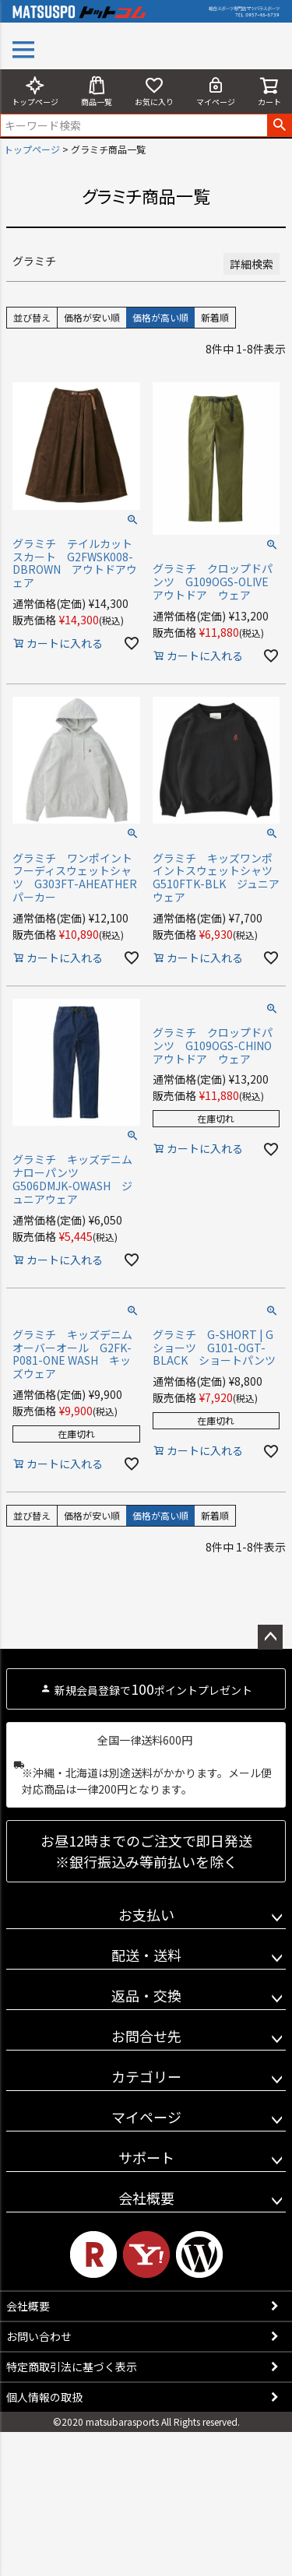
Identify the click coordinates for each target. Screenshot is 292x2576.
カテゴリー (146, 2076)
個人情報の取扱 (44, 2397)
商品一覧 (96, 91)
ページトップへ (270, 1637)
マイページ (215, 91)
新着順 (215, 317)
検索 (279, 125)
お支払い (146, 1914)
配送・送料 (146, 1955)
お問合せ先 (146, 2036)
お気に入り (154, 91)
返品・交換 (146, 1995)
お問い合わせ (39, 2336)
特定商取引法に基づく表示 (71, 2366)
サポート (146, 2157)
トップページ (35, 91)
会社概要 (146, 2198)
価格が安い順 (92, 317)
